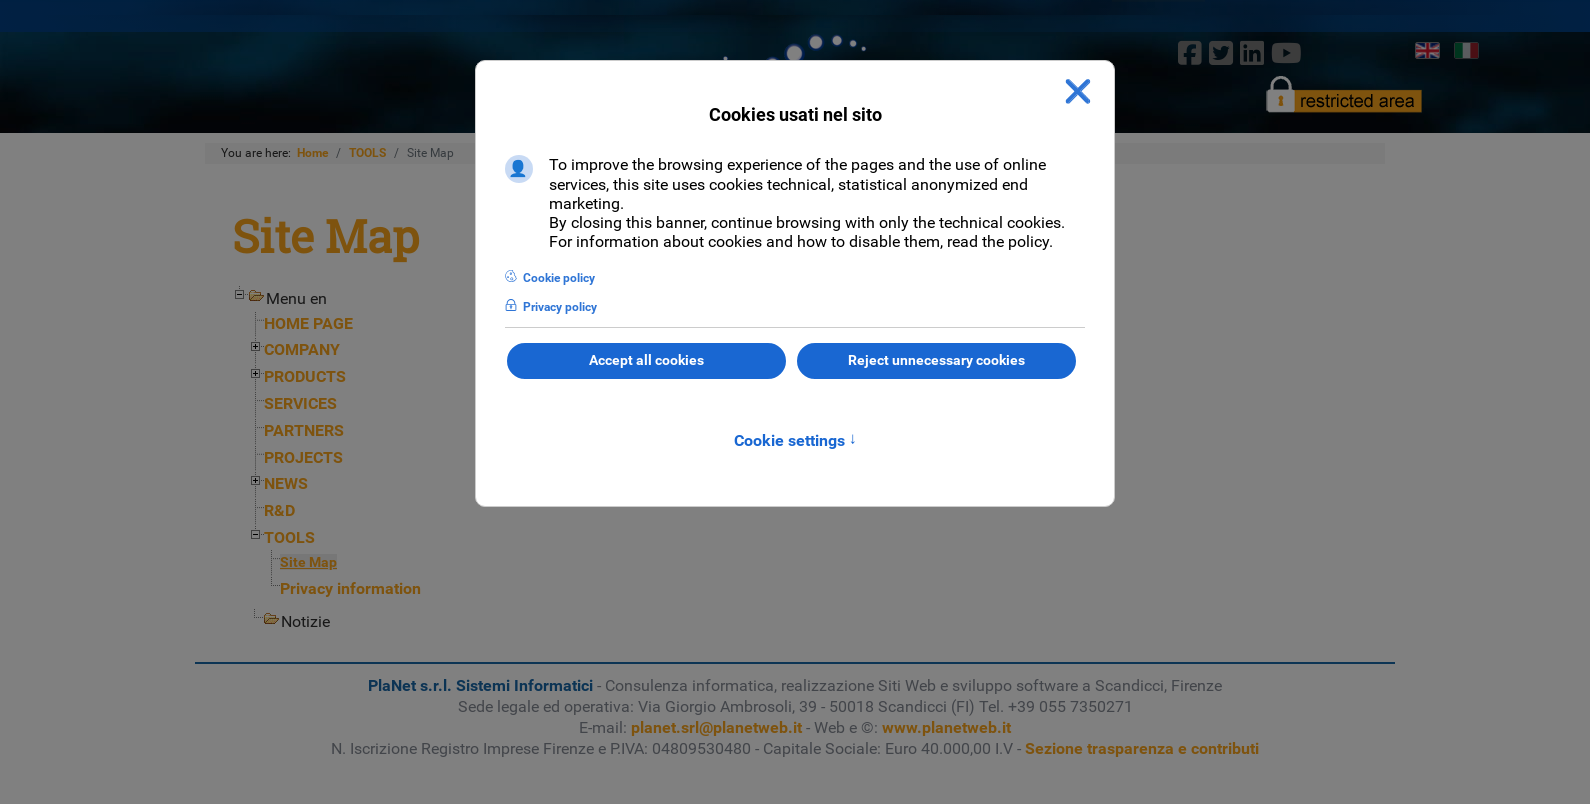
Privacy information (350, 588)
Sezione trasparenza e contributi (1142, 748)
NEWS (286, 483)
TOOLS (289, 537)
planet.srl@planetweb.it (716, 727)
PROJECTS (303, 457)
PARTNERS (304, 430)
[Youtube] (1287, 53)
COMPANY (302, 349)
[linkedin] (1251, 53)
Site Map (308, 562)
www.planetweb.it (946, 727)
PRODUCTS (305, 376)
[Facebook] (1189, 53)
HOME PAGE (308, 323)
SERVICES (300, 403)
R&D (279, 510)
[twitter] (1220, 53)
